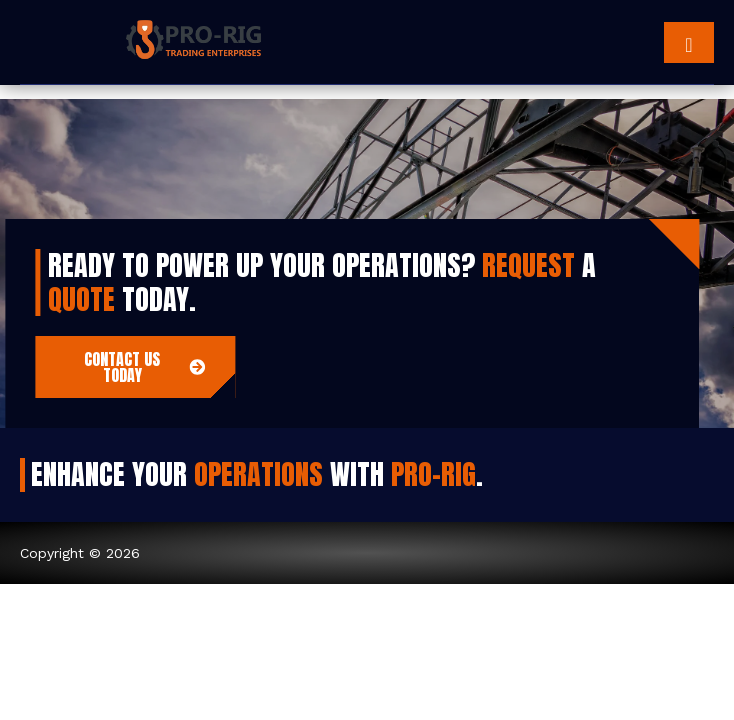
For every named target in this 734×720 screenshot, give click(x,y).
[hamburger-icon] (689, 42)
